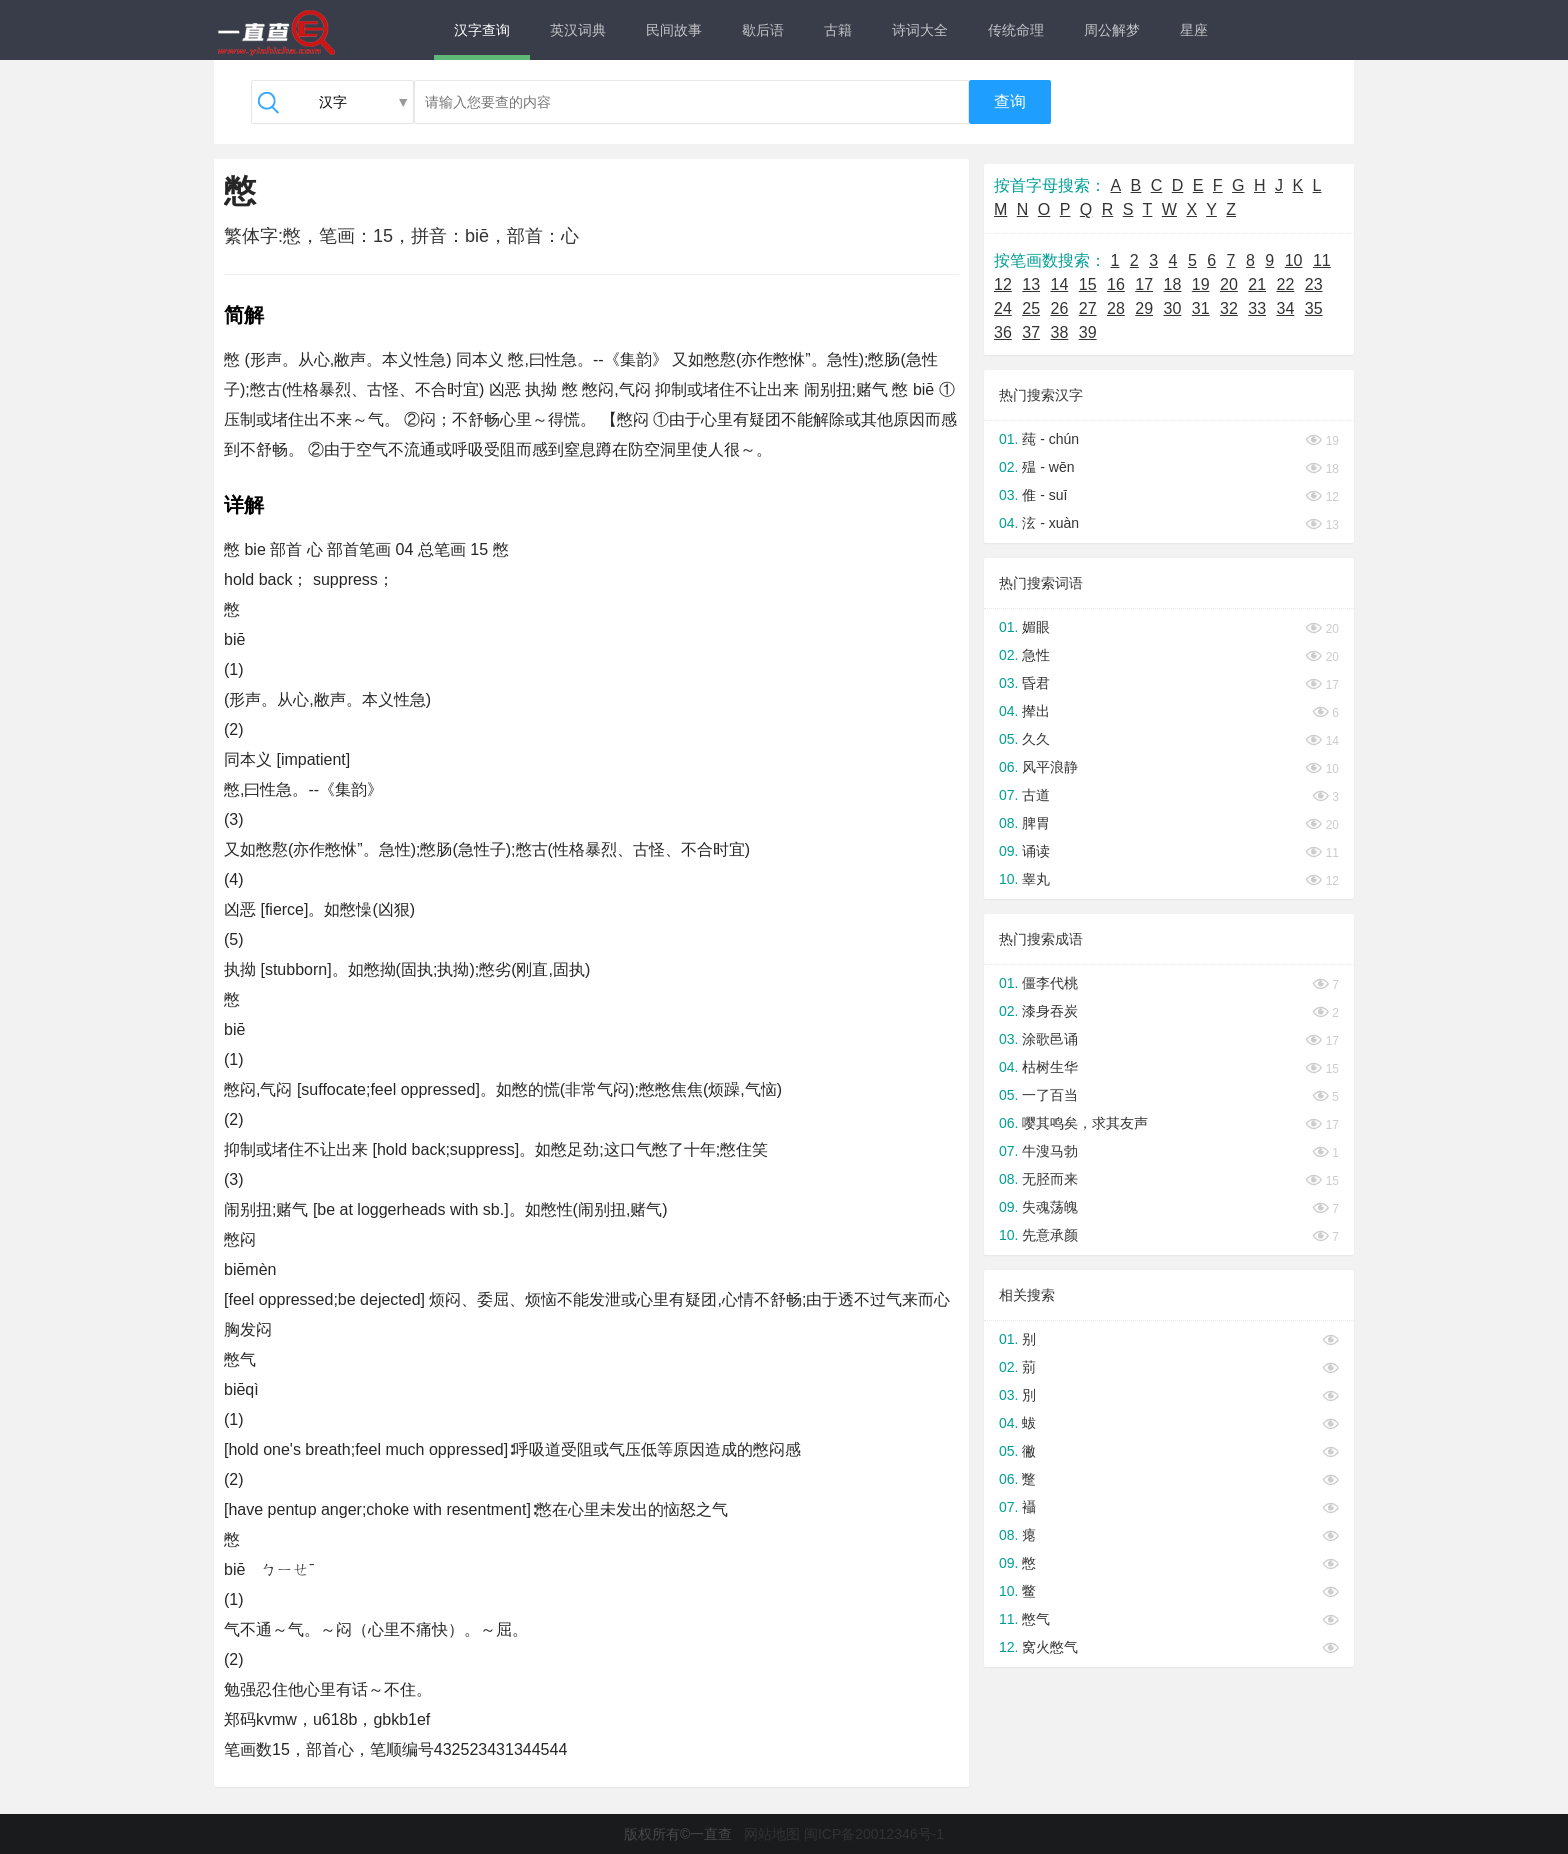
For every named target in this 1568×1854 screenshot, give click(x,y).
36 (1003, 332)
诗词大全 (920, 30)
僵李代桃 (1050, 983)
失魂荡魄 (1050, 1207)
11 (1322, 260)
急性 (1036, 655)
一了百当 (1050, 1095)
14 (1060, 284)
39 (1088, 332)
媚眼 (1036, 627)
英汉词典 (578, 30)
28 (1116, 308)
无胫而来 (1050, 1179)
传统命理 (1016, 30)
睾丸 (1036, 879)
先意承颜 (1050, 1235)
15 (1088, 284)
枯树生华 (1050, 1067)
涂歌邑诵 (1050, 1039)
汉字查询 (482, 30)
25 (1031, 308)
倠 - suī (1044, 495)
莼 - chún (1050, 439)
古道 (1036, 795)
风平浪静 (1050, 767)
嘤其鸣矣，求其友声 (1085, 1123)
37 (1031, 332)
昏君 (1036, 683)
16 (1116, 284)
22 (1286, 284)
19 (1201, 284)
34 (1286, 308)
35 (1314, 308)
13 (1031, 284)
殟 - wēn (1048, 467)
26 (1060, 308)
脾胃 (1036, 823)
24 (1003, 308)
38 (1060, 332)
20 (1229, 284)
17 (1144, 284)
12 (1003, 284)
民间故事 (674, 30)
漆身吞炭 (1050, 1011)
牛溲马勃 (1050, 1151)
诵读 (1036, 851)
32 (1229, 308)
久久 (1036, 739)
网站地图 (772, 1834)
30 (1173, 308)
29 (1144, 308)
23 (1314, 284)
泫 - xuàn (1050, 523)
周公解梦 (1112, 30)
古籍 (838, 30)
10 (1294, 260)
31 (1201, 308)
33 (1257, 308)
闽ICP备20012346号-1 (874, 1834)
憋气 (1036, 1619)
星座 (1194, 30)
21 (1257, 284)
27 (1088, 308)
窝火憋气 (1050, 1647)
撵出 (1036, 711)
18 (1173, 284)
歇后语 (763, 30)
